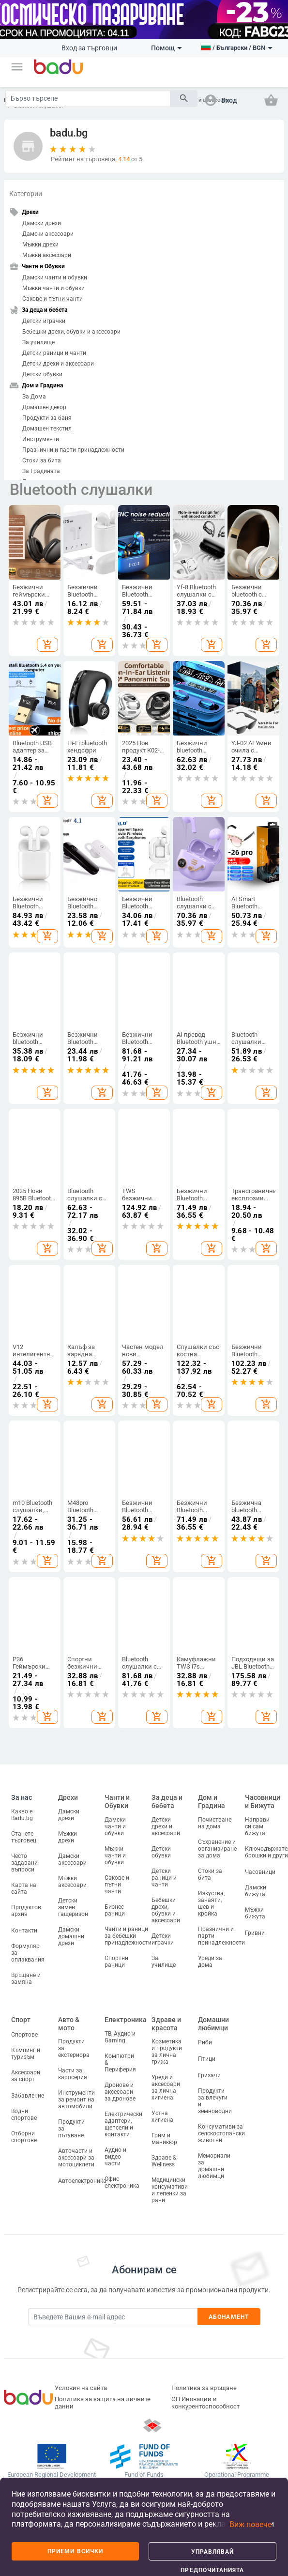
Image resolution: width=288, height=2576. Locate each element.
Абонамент (229, 2317)
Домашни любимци (213, 2024)
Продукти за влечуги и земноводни (215, 2101)
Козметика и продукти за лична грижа (167, 2051)
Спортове (24, 2034)
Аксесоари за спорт (25, 2076)
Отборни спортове (24, 2137)
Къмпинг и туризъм (25, 2053)
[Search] (87, 98)
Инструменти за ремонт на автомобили (76, 2099)
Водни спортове (24, 2114)
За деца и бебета (167, 1801)
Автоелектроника (82, 2180)
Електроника (126, 2020)
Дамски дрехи (41, 223)
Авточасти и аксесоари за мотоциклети (76, 2157)
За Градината (41, 471)
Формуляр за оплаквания (28, 1953)
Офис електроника (122, 2182)
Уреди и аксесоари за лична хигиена (166, 2087)
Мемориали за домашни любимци (214, 2165)
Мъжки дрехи (40, 244)
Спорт (20, 2020)
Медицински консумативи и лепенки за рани (170, 2190)
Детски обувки (42, 374)
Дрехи (68, 1797)
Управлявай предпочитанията (212, 2554)
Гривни (255, 1933)
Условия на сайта (81, 2388)
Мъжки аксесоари (46, 255)
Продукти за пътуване (71, 2128)
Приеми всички (75, 2551)
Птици (206, 2058)
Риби (205, 2042)
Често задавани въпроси (24, 1863)
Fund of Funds (144, 2474)
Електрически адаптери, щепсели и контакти (123, 2124)
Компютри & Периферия (120, 2063)
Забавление (27, 2095)
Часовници (260, 1872)
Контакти (24, 1930)
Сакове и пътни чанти (52, 298)
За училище (38, 342)
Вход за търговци (89, 48)
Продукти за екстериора (74, 2048)
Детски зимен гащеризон (73, 1907)
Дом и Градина (211, 1801)
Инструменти (40, 439)
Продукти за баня (47, 417)
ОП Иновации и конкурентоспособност (205, 2402)
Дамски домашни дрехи (71, 1936)
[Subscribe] (112, 2316)
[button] (17, 67)
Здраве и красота (166, 2024)
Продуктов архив (26, 1910)
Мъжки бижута (255, 1913)
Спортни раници (116, 1961)
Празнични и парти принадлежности (73, 449)
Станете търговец (23, 1837)
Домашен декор (44, 407)
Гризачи (209, 2075)
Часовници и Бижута (262, 1801)
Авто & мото (68, 2024)
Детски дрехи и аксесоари (58, 363)
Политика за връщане (204, 2388)
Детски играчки (43, 321)
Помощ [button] (166, 48)
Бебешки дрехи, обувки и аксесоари (71, 331)
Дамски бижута (255, 1891)
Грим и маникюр (164, 2139)
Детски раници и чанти (54, 353)
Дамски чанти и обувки (54, 277)
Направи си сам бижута (257, 1826)
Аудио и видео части (115, 2157)
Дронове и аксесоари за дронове (120, 2092)
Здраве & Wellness (164, 2161)
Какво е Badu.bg (22, 1815)
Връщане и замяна (26, 1978)
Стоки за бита (41, 460)
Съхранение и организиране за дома (217, 1849)
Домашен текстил (47, 428)
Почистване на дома (214, 1823)
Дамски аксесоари (48, 233)
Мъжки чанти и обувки (53, 288)
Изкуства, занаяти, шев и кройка (211, 1903)
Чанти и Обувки (117, 1801)
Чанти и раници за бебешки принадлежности (128, 1936)
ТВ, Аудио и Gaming (120, 2037)
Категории (25, 194)
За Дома (34, 396)
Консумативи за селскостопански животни (221, 2133)
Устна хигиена (162, 2116)
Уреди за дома (210, 1961)
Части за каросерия (72, 2074)
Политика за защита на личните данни (103, 2402)
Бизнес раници (115, 1910)
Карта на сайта (23, 1888)
